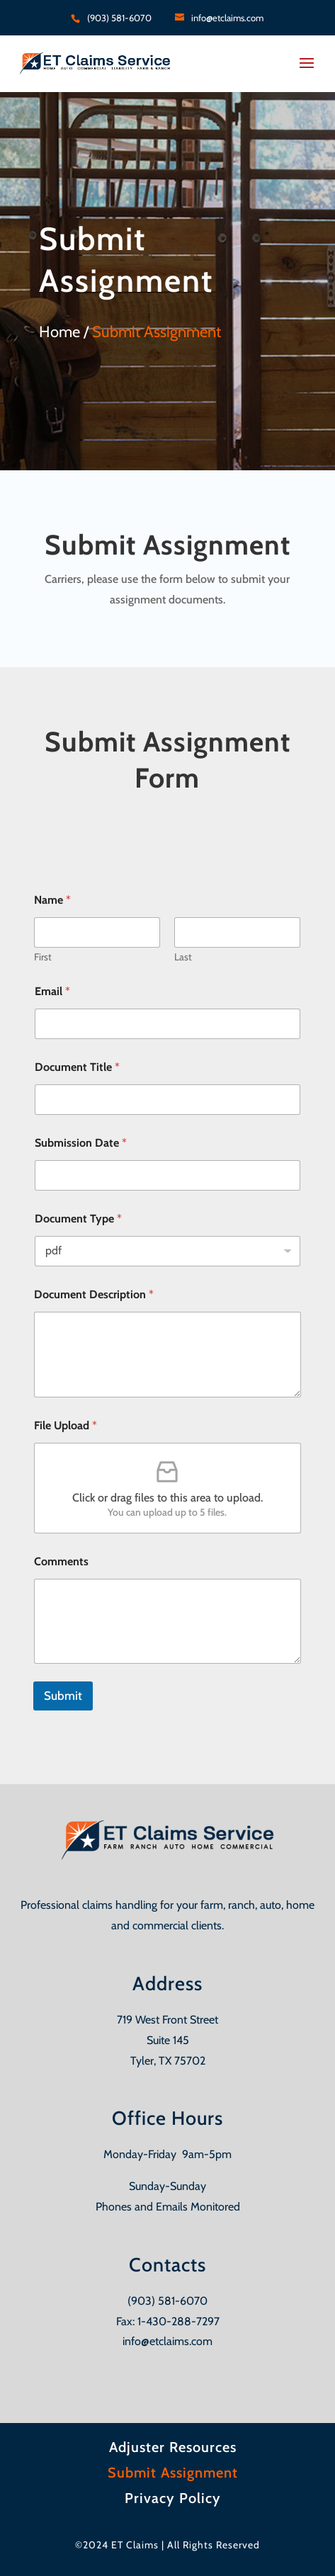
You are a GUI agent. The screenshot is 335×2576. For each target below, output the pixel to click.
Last (183, 957)
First (43, 957)
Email (52, 991)
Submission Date (81, 1143)
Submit (63, 1696)
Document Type (78, 1218)
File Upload (65, 1425)
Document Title (77, 1067)
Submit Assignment (173, 2472)
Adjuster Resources (173, 2447)
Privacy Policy (173, 2498)
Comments (61, 1561)
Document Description (94, 1294)
